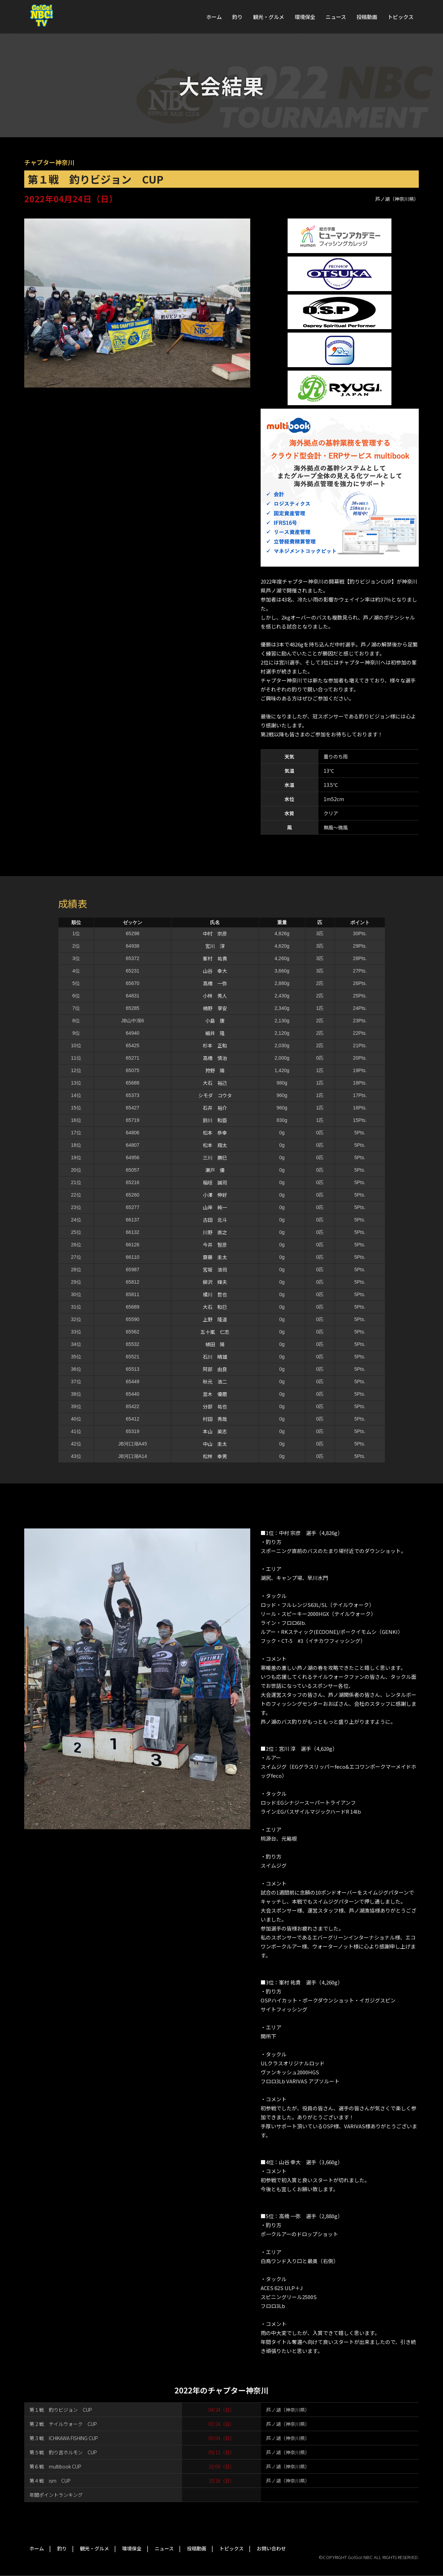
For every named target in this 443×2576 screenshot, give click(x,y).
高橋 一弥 (215, 983)
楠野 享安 (215, 1008)
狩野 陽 (215, 1070)
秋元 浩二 (215, 1381)
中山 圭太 (215, 1443)
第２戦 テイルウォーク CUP (63, 2423)
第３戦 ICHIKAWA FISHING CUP (63, 2438)
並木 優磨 (215, 1394)
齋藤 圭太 (215, 1257)
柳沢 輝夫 (215, 1281)
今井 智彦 (215, 1244)
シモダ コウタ (215, 1095)
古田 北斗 (215, 1219)
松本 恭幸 (215, 1132)
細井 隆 (215, 1033)
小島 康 (215, 1020)
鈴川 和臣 (215, 1120)
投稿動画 (366, 16)
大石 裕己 (215, 1082)
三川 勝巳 (215, 1157)
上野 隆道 (215, 1319)
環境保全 (305, 16)
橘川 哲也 (215, 1294)
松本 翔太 (215, 1145)
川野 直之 (215, 1232)
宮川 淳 (215, 945)
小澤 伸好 (215, 1194)
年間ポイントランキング (56, 2494)
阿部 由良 (215, 1369)
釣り (237, 16)
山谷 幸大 (215, 970)
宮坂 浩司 (215, 1269)
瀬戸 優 (215, 1169)
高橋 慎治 (215, 1057)
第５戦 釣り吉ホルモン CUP (63, 2452)
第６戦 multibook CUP (55, 2466)
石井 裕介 (215, 1107)
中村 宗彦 (215, 933)
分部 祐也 (215, 1406)
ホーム (214, 16)
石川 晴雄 (215, 1356)
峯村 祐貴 (215, 958)
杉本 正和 (215, 1045)
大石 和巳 (215, 1306)
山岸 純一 (215, 1207)
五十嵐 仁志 (214, 1331)
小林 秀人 (215, 995)
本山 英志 (215, 1431)
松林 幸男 (215, 1456)
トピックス (401, 16)
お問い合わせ (271, 2548)
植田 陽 (215, 1344)
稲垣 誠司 (215, 1182)
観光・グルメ (268, 16)
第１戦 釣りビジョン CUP (60, 2409)
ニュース (336, 16)
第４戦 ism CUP (50, 2480)
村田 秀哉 (215, 1418)
